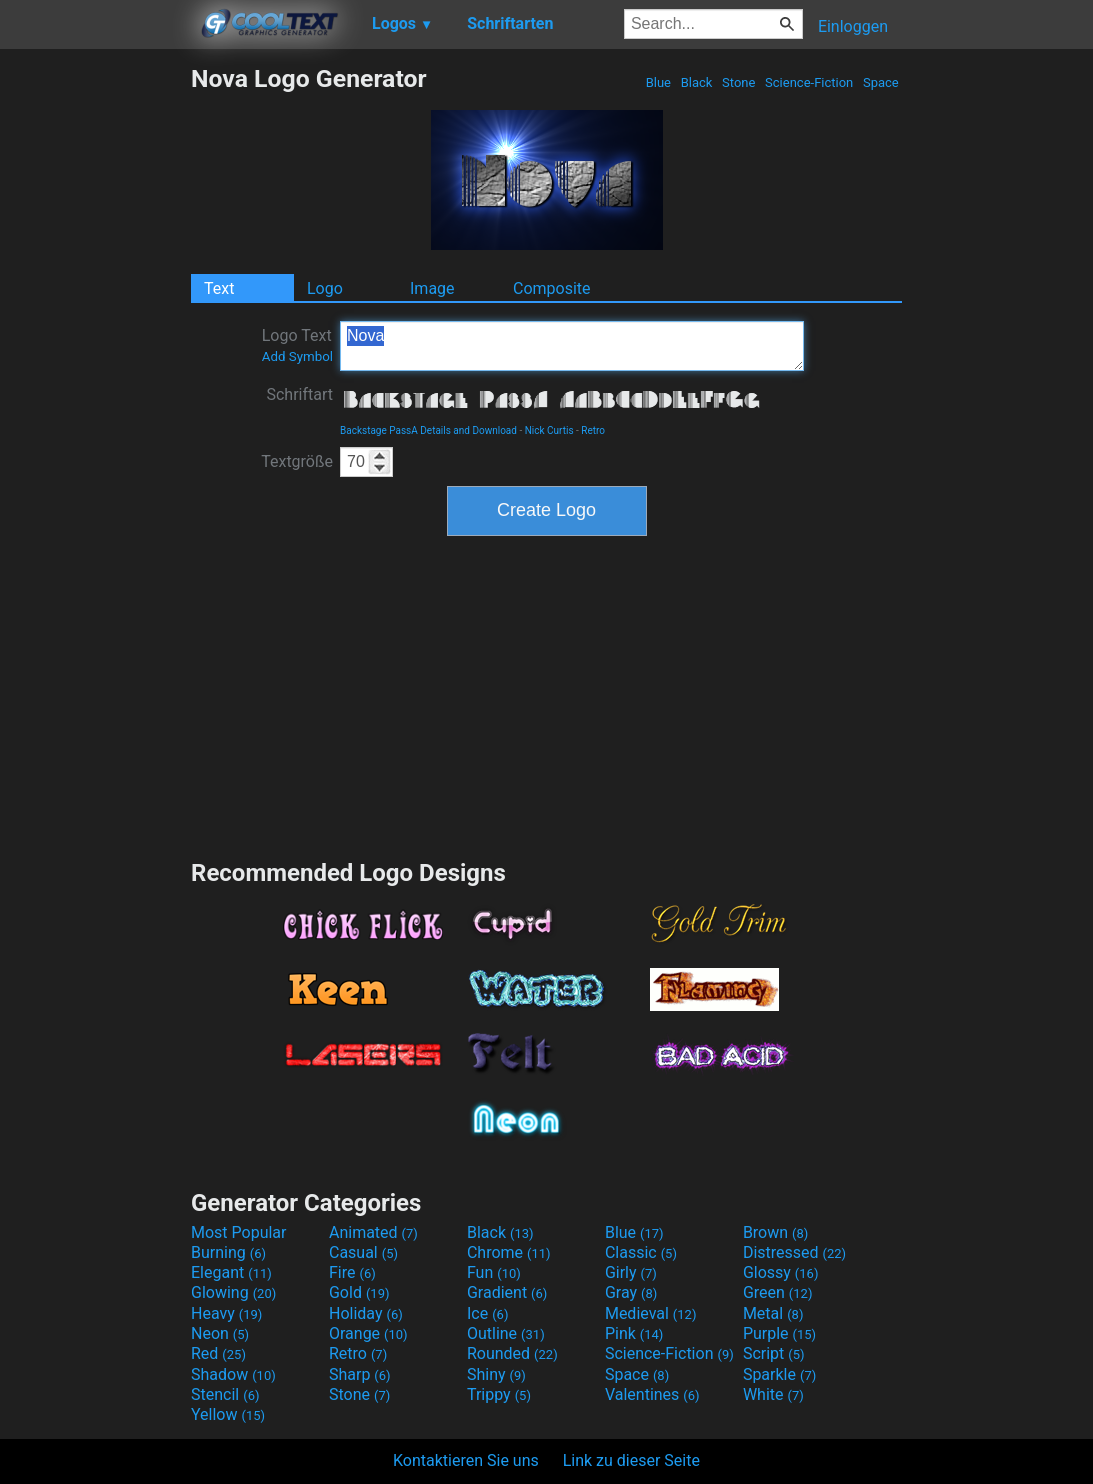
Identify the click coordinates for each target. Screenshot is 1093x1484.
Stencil (225, 1394)
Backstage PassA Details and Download (428, 430)
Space (881, 82)
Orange (368, 1333)
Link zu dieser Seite (631, 1460)
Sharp (360, 1374)
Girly (631, 1272)
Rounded (512, 1353)
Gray (631, 1292)
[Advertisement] (95, 364)
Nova (572, 346)
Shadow (233, 1374)
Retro (593, 430)
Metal (773, 1313)
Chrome (509, 1252)
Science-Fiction (809, 82)
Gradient (507, 1292)
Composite (552, 288)
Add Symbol (297, 356)
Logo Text (297, 345)
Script (774, 1353)
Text (219, 288)
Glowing (233, 1292)
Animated (373, 1232)
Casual (363, 1252)
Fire (352, 1272)
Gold (359, 1292)
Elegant (231, 1272)
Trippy (499, 1394)
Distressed (794, 1252)
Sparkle (779, 1374)
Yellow (228, 1414)
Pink (634, 1333)
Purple (779, 1333)
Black (696, 82)
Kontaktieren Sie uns (466, 1460)
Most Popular (239, 1232)
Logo (325, 288)
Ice (487, 1313)
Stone (739, 82)
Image (432, 288)
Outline (506, 1333)
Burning (228, 1252)
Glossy (781, 1272)
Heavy (226, 1313)
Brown (775, 1232)
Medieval (651, 1313)
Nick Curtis (549, 430)
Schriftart (299, 394)
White (773, 1394)
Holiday (366, 1313)
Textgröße (297, 461)
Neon (220, 1333)
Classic (641, 1252)
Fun (494, 1272)
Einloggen (853, 26)
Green (778, 1292)
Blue (658, 82)
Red (218, 1353)
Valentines (652, 1394)
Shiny (496, 1374)
